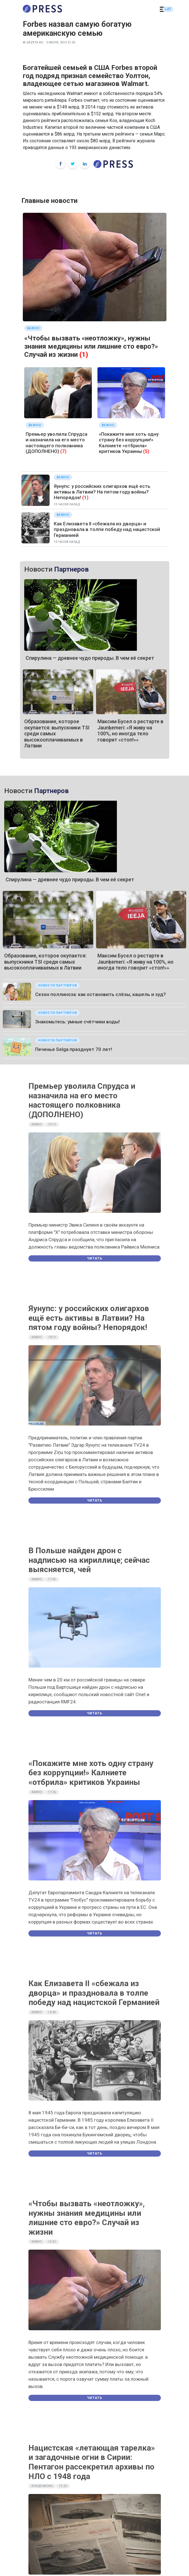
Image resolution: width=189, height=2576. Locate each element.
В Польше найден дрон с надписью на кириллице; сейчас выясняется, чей (89, 1560)
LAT (168, 9)
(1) (83, 354)
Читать (94, 1258)
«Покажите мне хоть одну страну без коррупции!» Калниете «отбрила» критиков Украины (129, 442)
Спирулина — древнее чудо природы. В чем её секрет (90, 658)
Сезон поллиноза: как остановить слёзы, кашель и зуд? (100, 994)
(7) (63, 451)
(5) (146, 451)
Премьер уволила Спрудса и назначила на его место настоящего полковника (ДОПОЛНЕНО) (56, 442)
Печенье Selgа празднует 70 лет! (73, 1049)
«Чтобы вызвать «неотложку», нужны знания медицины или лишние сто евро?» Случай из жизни (91, 346)
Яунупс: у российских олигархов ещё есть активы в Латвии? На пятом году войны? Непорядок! (102, 492)
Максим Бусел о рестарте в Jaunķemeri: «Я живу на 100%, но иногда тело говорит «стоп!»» (130, 730)
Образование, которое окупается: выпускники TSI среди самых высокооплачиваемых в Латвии (45, 962)
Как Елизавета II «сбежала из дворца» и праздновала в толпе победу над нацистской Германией (107, 529)
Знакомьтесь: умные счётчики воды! (77, 1021)
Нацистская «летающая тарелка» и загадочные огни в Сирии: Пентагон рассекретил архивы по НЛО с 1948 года (91, 2462)
